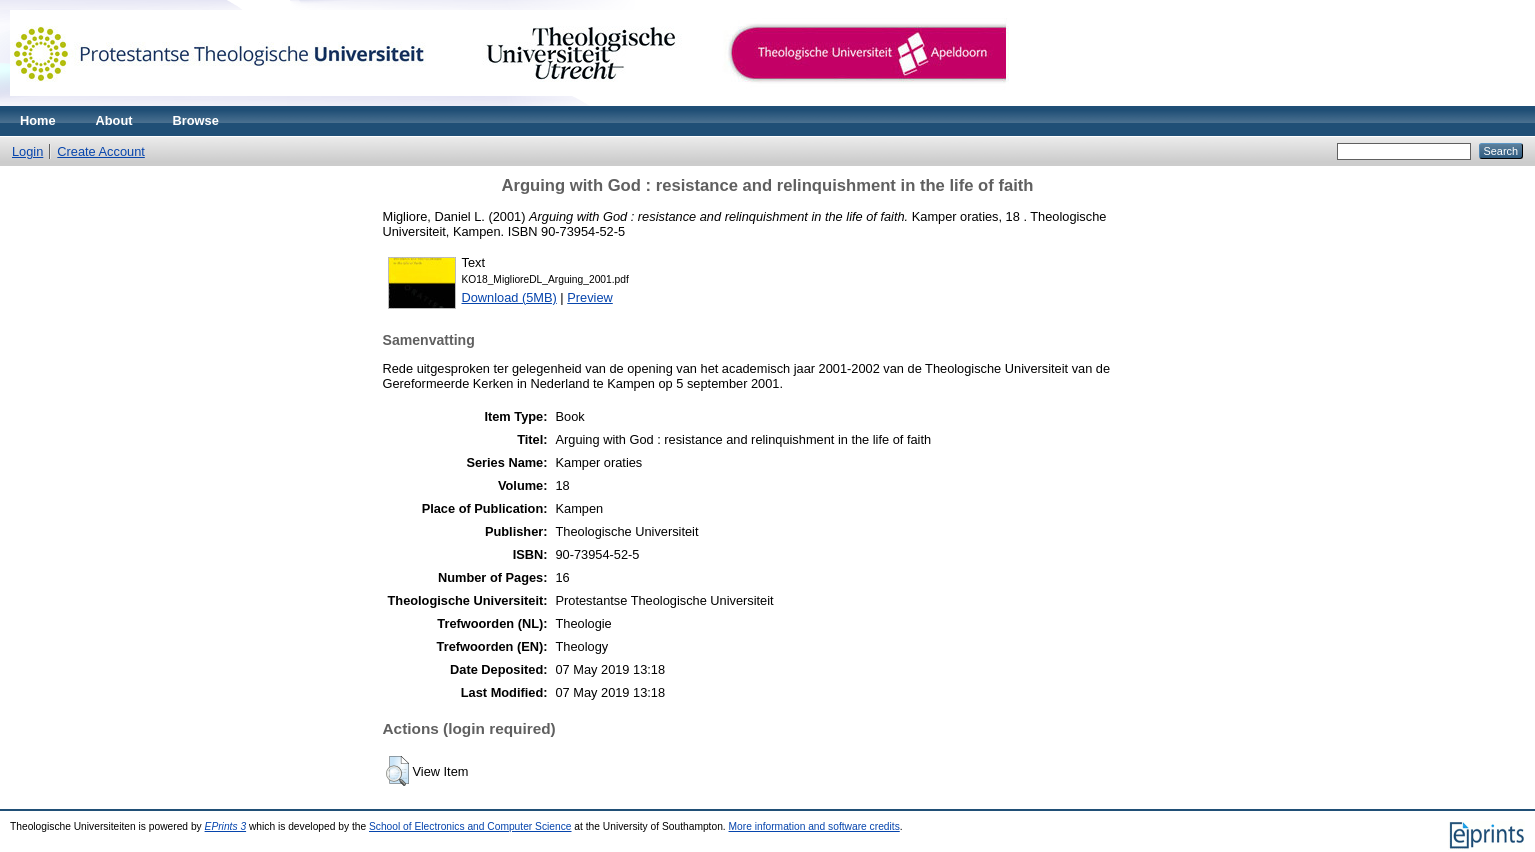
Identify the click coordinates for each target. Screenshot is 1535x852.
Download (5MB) (509, 297)
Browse (196, 120)
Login (27, 151)
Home (38, 120)
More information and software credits (814, 826)
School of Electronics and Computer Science (470, 826)
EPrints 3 (226, 826)
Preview (590, 297)
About (114, 120)
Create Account (101, 151)
